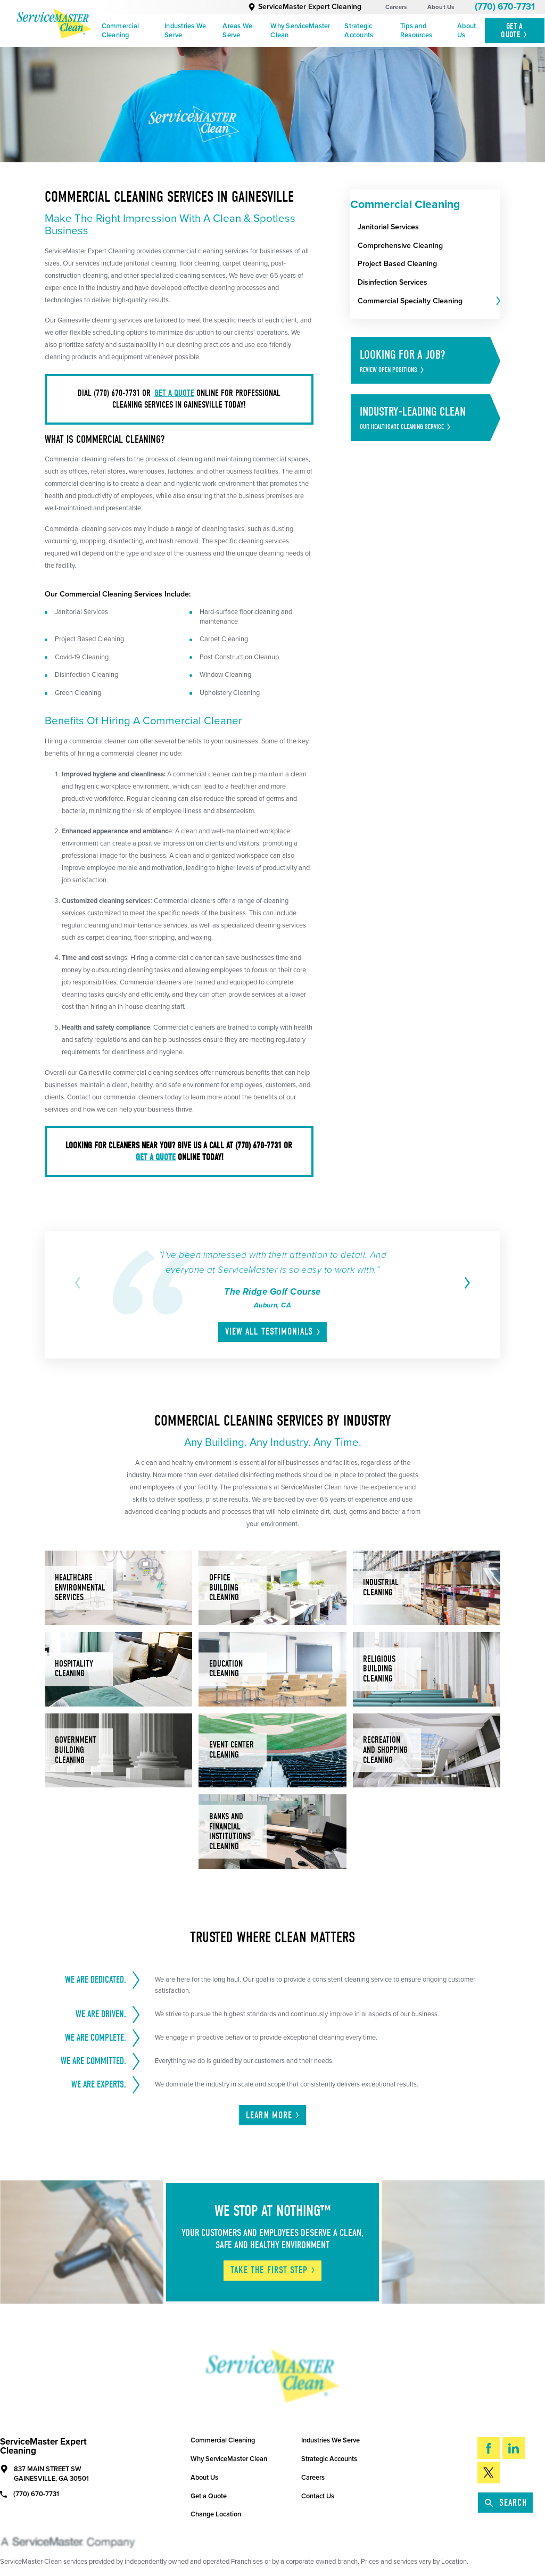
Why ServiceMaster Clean (300, 30)
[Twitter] (488, 2472)
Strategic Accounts (358, 30)
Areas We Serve (237, 30)
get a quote (174, 393)
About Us (441, 7)
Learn (273, 2115)
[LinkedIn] (513, 2448)
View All (273, 1331)
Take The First (273, 2270)
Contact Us (317, 2496)
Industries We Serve (185, 30)
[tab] (497, 301)
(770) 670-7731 (505, 6)
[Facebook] (488, 2448)
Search (506, 2502)
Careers (396, 7)
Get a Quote (209, 2496)
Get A (514, 30)
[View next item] (465, 1283)
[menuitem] (129, 30)
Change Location (216, 2514)
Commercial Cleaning (120, 30)
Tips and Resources (416, 30)
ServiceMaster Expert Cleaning (304, 6)
